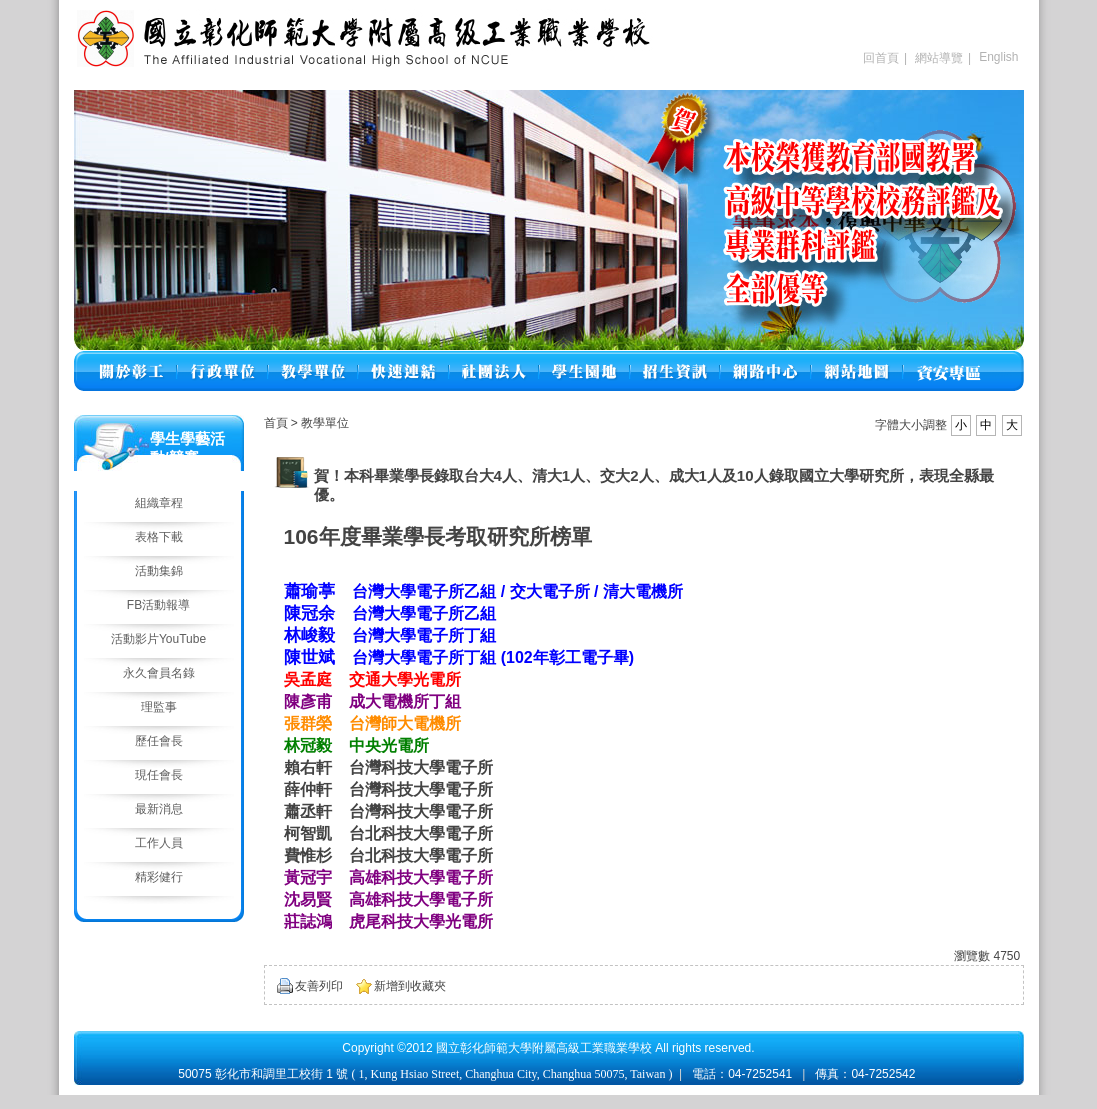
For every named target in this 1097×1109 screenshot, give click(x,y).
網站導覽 (939, 58)
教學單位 (325, 423)
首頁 (276, 423)
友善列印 (319, 986)
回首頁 (881, 58)
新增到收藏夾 (410, 986)
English (998, 57)
